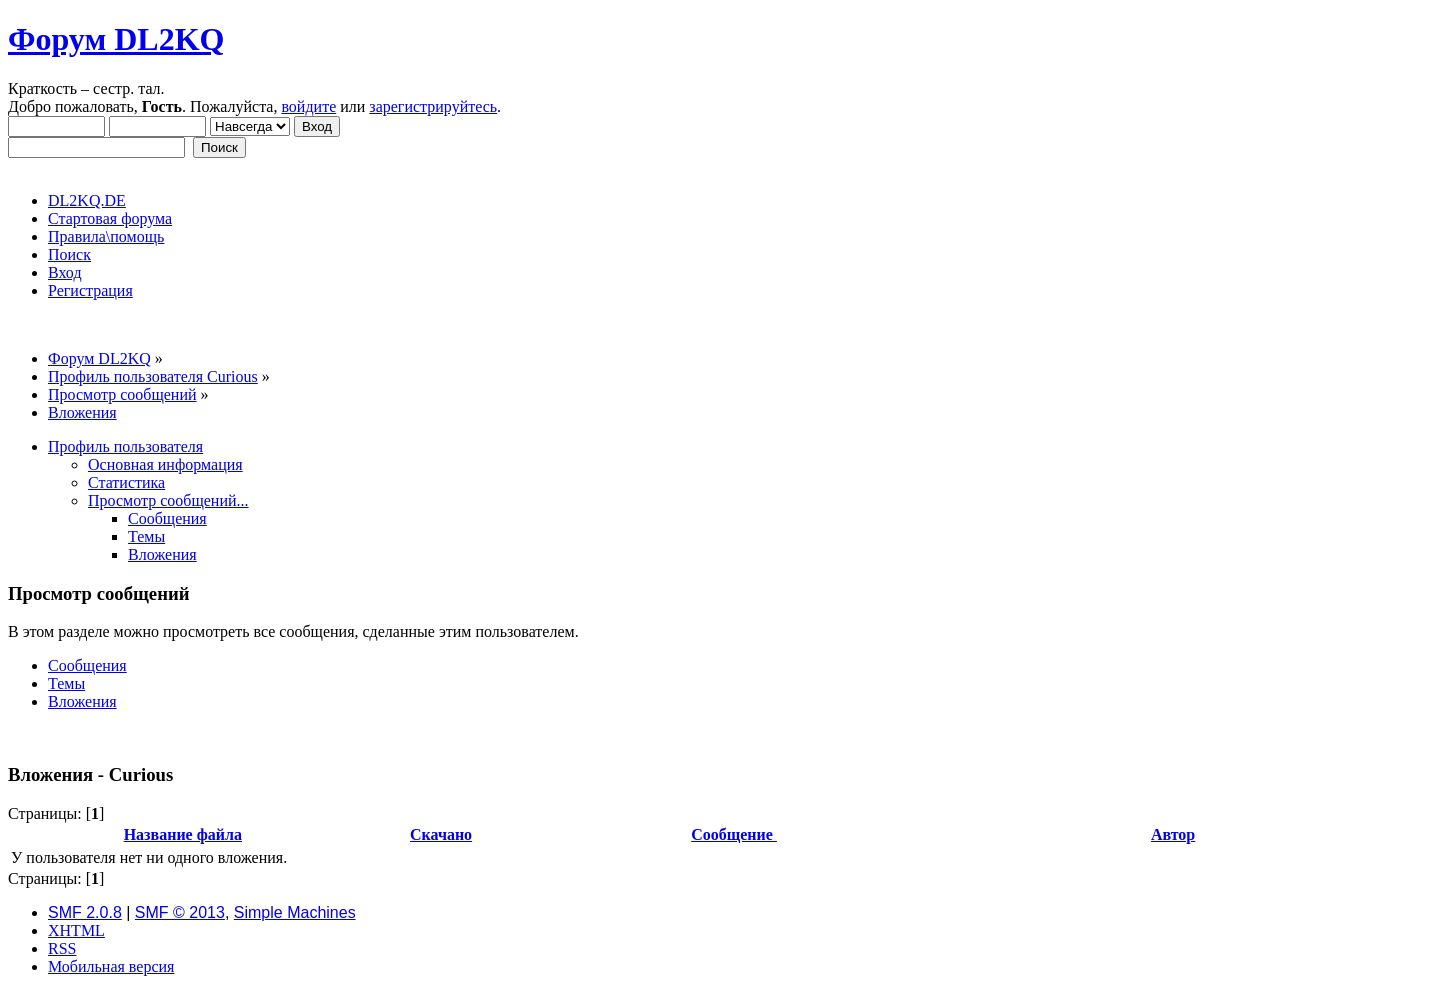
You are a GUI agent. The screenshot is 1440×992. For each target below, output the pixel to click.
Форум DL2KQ (116, 39)
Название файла (183, 834)
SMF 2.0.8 (85, 912)
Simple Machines (295, 912)
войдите (308, 106)
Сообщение (734, 834)
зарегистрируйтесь (433, 106)
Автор (1173, 834)
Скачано (441, 834)
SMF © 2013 (180, 912)
